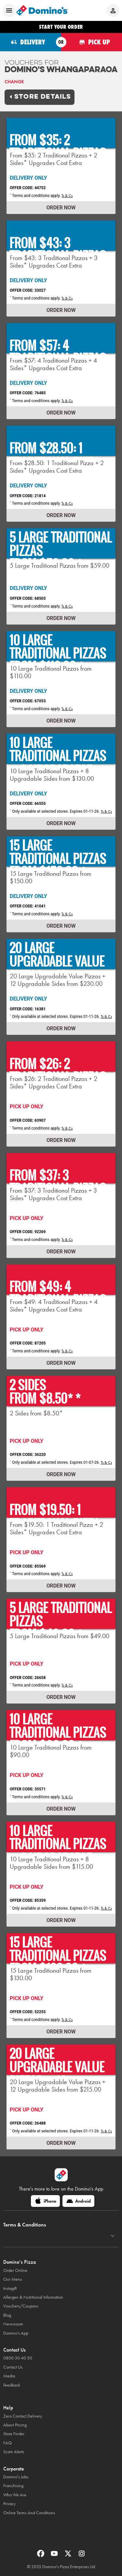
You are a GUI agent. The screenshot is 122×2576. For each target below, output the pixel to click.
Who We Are (14, 2495)
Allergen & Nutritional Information (33, 2297)
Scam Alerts (13, 2451)
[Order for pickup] (91, 42)
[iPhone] (45, 2201)
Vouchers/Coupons (20, 2306)
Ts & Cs (67, 195)
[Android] (78, 2201)
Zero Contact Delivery (22, 2416)
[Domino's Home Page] (42, 10)
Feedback (11, 2385)
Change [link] (14, 82)
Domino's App (15, 2333)
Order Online (15, 2270)
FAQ (7, 2443)
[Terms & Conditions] (113, 2236)
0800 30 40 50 (17, 2358)
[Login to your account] (112, 10)
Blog (7, 2315)
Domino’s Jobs (15, 2477)
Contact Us (12, 2367)
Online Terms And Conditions (29, 2513)
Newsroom (13, 2324)
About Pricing (15, 2425)
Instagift (10, 2288)
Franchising (13, 2485)
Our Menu (12, 2279)
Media (9, 2376)
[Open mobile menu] (9, 10)
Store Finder (13, 2434)
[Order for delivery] (30, 42)
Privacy (9, 2503)
